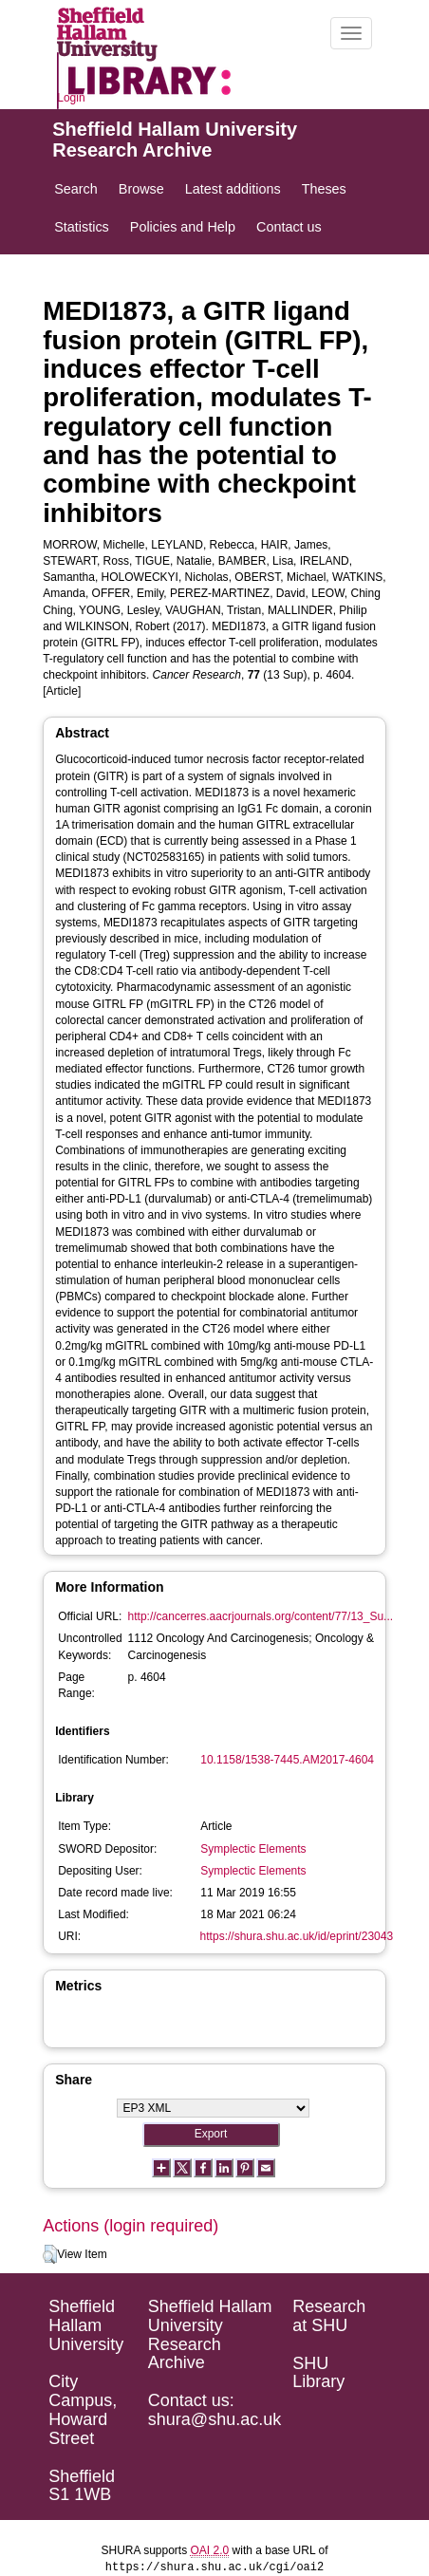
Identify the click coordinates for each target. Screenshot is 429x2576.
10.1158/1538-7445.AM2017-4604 (287, 1759)
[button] (50, 2254)
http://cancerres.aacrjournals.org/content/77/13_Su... (261, 1616)
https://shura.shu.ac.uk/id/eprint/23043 (296, 1936)
